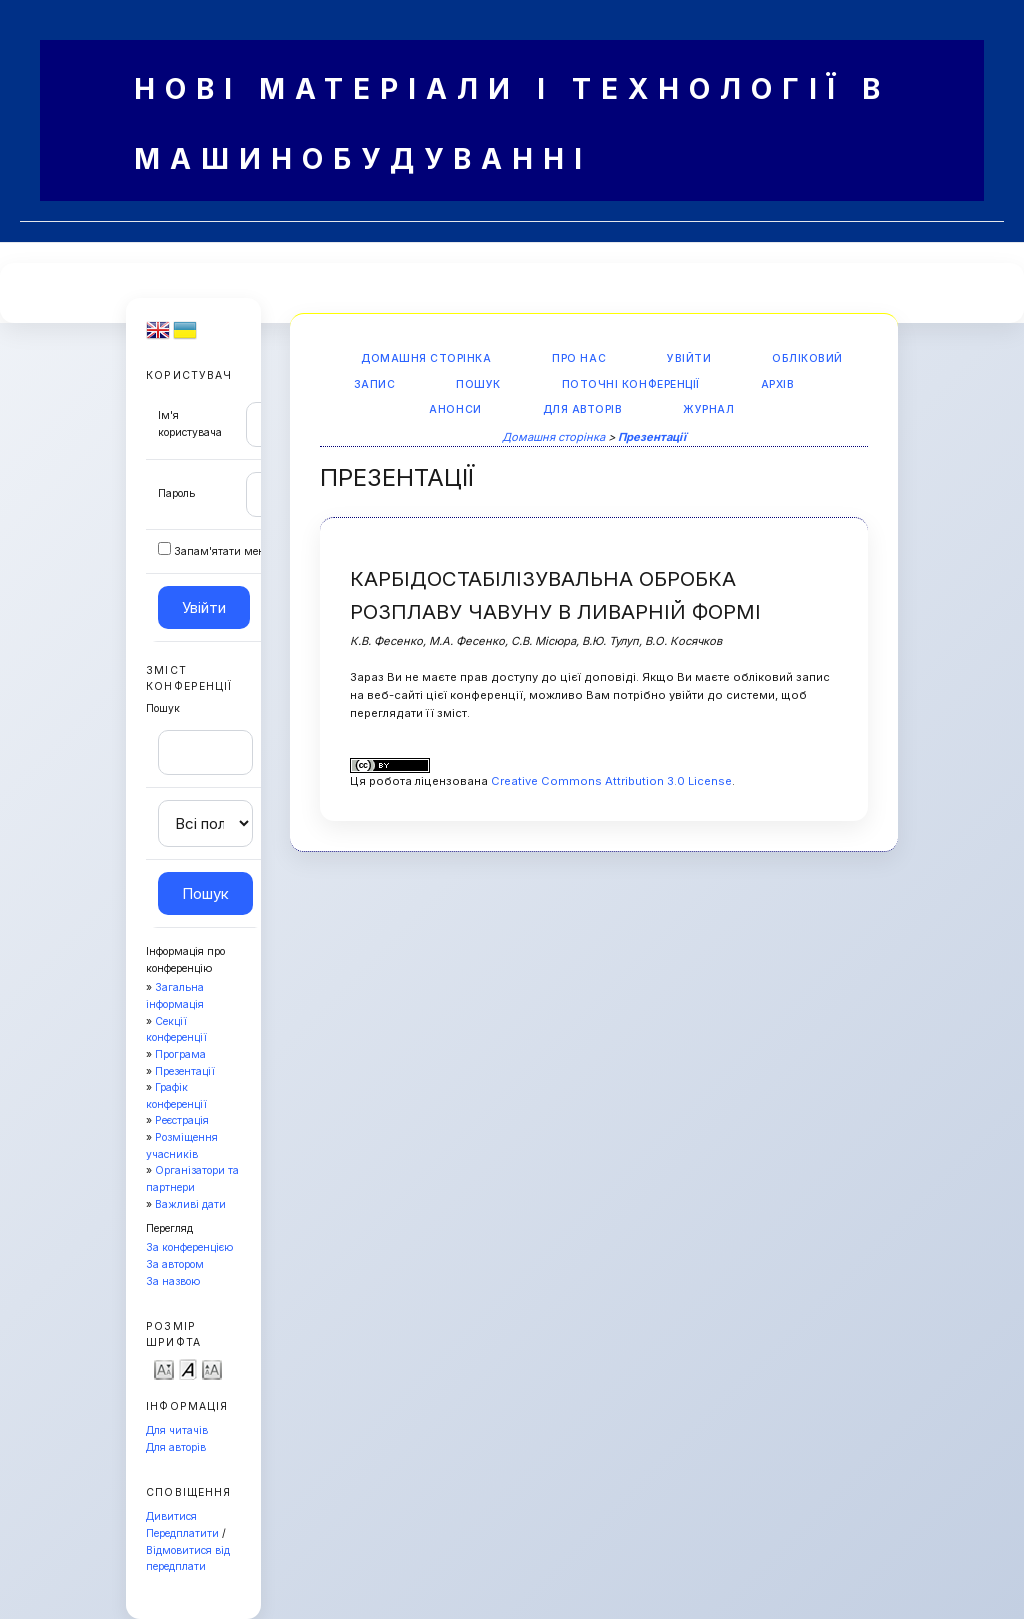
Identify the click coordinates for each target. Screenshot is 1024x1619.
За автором (175, 1264)
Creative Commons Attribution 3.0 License (611, 781)
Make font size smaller (164, 1368)
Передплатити (182, 1533)
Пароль (176, 493)
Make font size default (188, 1368)
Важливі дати (190, 1204)
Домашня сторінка (426, 358)
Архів (778, 384)
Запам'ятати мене (222, 551)
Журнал (708, 409)
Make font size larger (212, 1368)
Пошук (478, 384)
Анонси (455, 409)
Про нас (579, 358)
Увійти (689, 358)
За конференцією (189, 1247)
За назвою (173, 1281)
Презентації (185, 1071)
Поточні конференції (631, 384)
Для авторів (176, 1447)
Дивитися (171, 1516)
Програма (180, 1054)
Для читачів (177, 1430)
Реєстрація (182, 1120)
